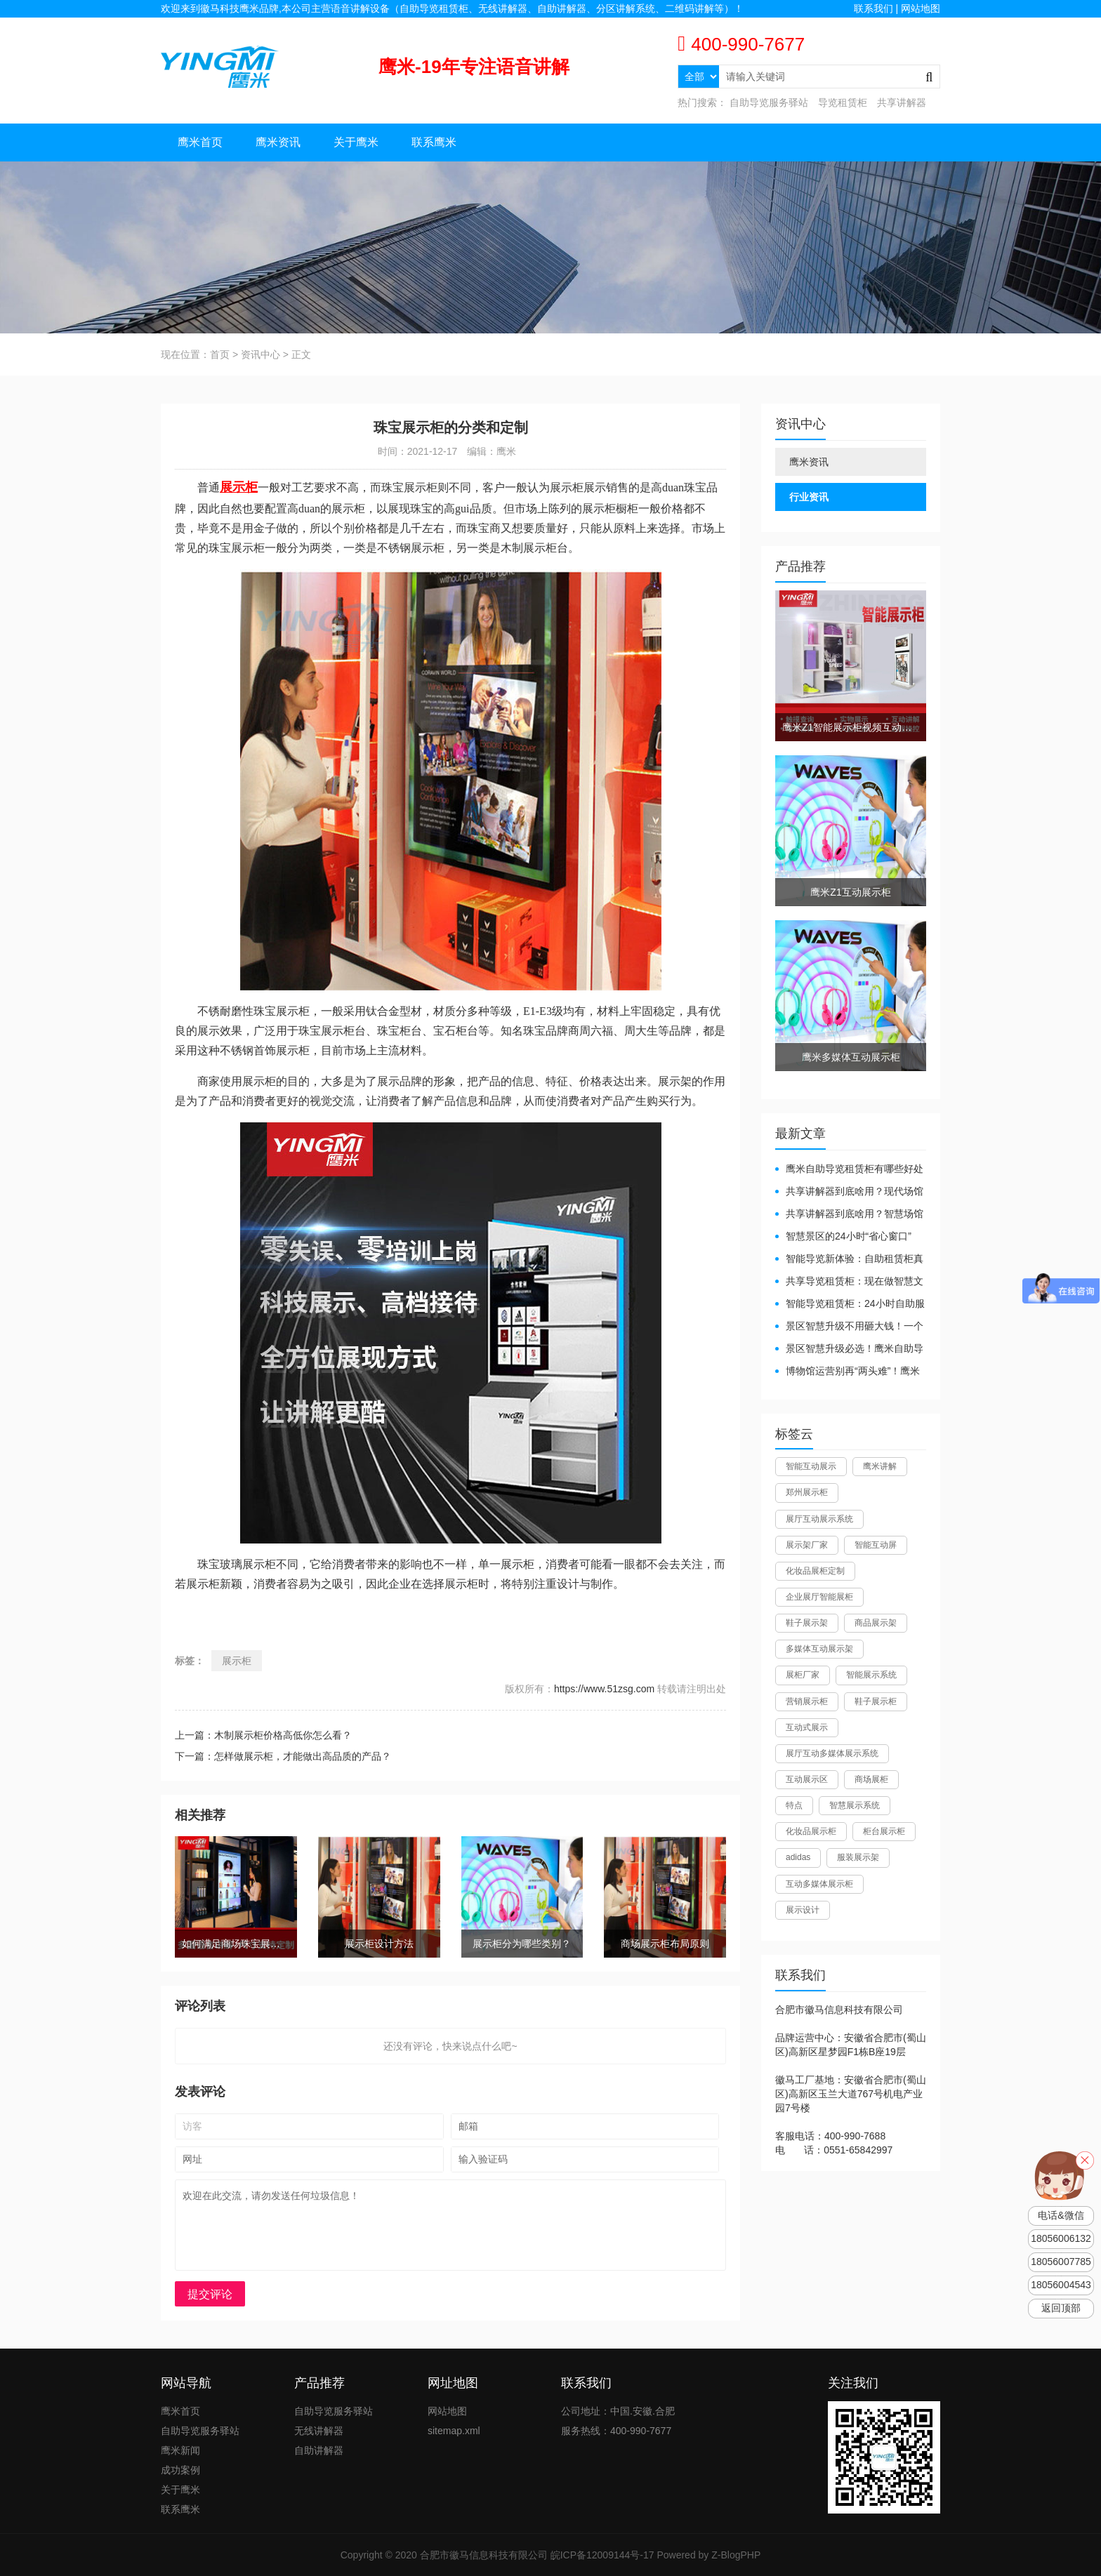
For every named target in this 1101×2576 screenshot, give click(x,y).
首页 (220, 354)
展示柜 (236, 1660)
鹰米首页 (200, 142)
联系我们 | (877, 8)
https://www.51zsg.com (604, 1688)
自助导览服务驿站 (769, 102)
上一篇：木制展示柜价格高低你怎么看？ (263, 1735)
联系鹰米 (433, 142)
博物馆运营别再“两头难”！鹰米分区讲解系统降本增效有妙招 (847, 1372)
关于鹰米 (356, 142)
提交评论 (209, 2294)
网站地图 (920, 8)
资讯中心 (260, 354)
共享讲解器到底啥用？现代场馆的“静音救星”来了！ (849, 1192)
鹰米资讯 (278, 142)
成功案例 (180, 2470)
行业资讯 (809, 497)
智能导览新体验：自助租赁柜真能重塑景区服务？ (849, 1259)
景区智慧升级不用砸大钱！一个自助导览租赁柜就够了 (849, 1327)
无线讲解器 (318, 2430)
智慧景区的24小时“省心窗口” (848, 1236)
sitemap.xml (454, 2430)
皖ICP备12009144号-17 (602, 2555)
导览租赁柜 (842, 102)
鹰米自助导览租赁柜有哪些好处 (854, 1168)
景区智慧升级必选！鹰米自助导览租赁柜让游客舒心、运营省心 (849, 1349)
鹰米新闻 (180, 2450)
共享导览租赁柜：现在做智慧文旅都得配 (849, 1282)
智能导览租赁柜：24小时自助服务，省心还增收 (850, 1304)
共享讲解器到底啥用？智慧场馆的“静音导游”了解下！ (849, 1214)
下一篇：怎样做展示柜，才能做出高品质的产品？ (283, 1756)
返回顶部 (1061, 2308)
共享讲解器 (901, 102)
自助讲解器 (318, 2450)
